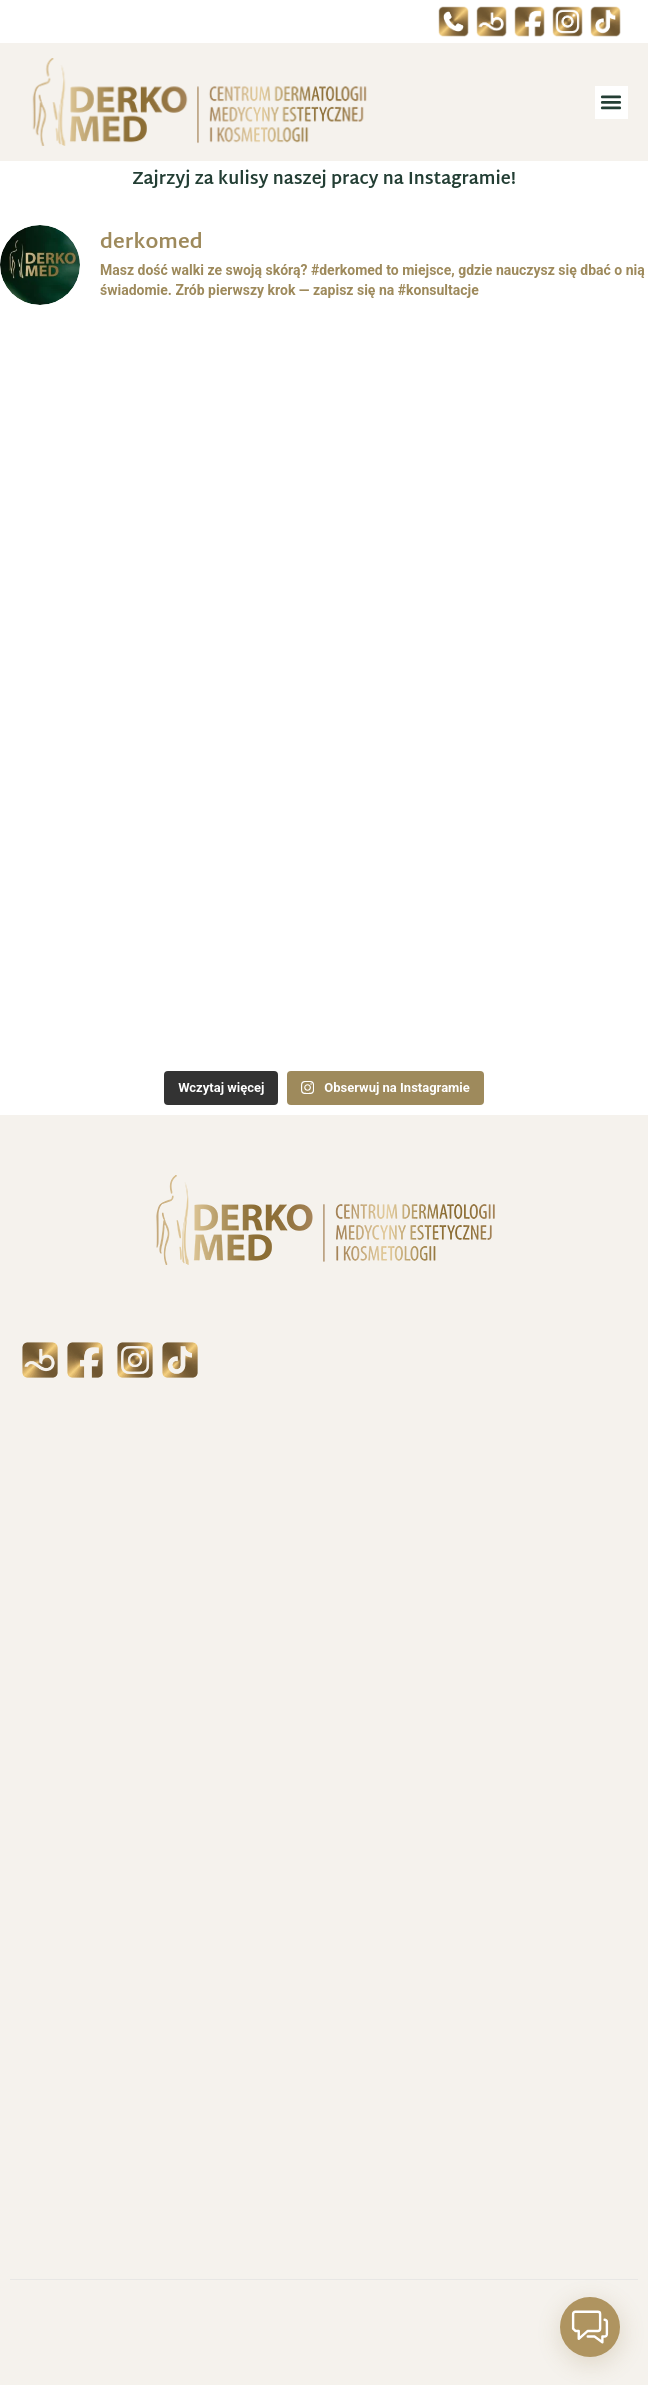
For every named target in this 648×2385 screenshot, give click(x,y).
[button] (611, 102)
